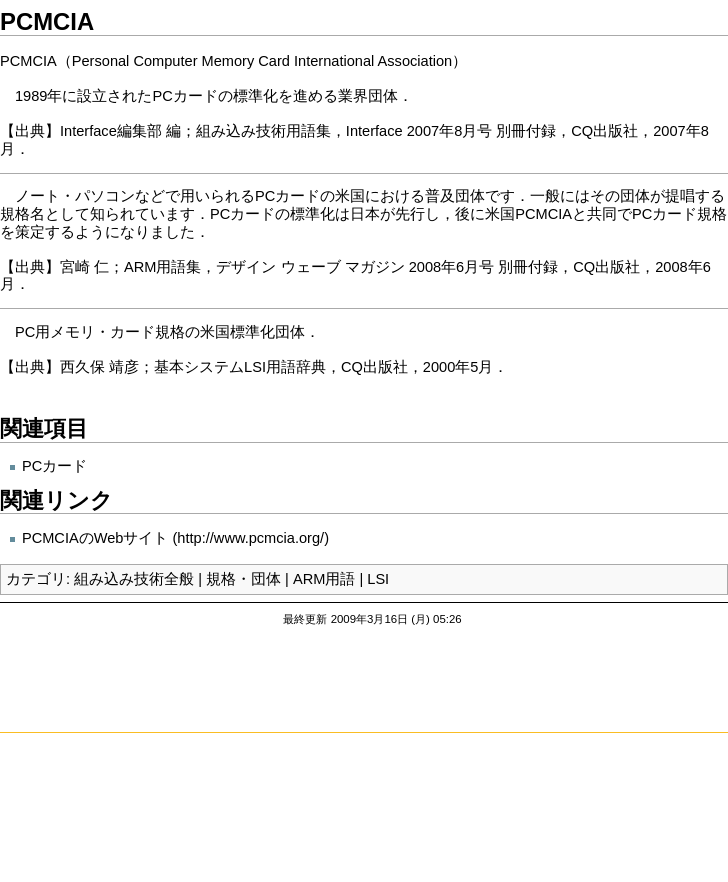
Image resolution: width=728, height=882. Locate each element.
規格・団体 (243, 579)
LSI (378, 579)
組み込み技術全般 (134, 579)
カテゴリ (36, 579)
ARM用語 (324, 579)
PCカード (54, 466)
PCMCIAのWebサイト (95, 538)
